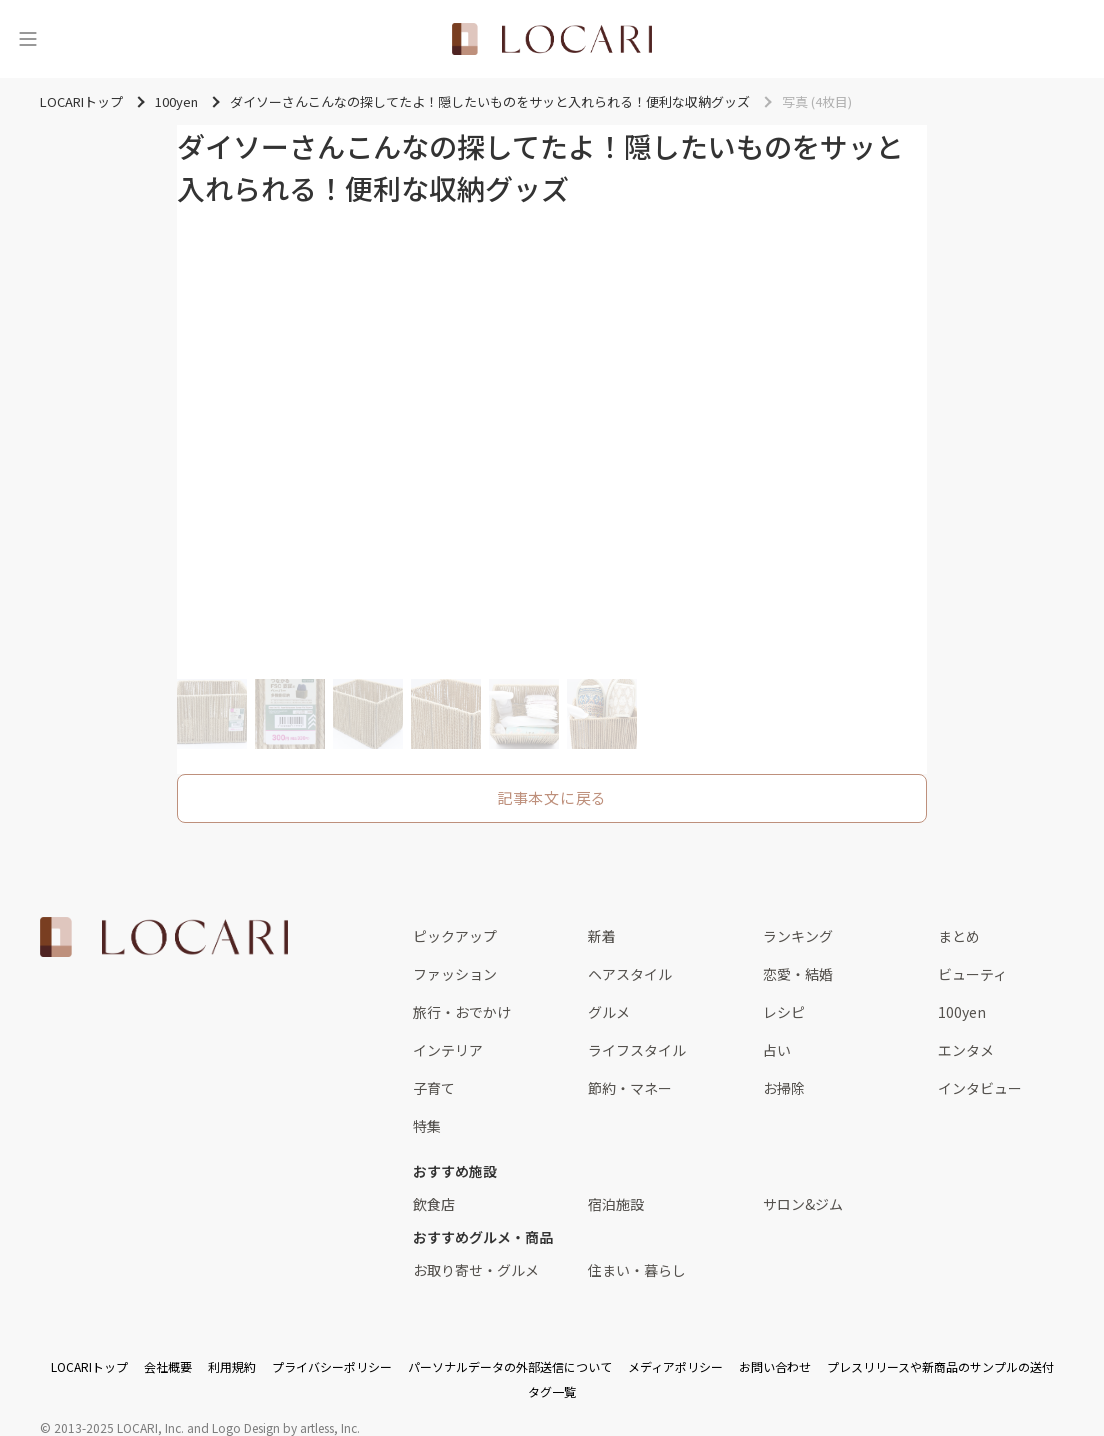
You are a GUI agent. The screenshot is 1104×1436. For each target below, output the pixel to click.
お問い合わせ (775, 1366)
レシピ (784, 1012)
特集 (427, 1126)
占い (777, 1050)
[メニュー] (28, 39)
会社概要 (168, 1366)
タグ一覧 (552, 1391)
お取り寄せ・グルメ (476, 1270)
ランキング (798, 936)
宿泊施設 (616, 1204)
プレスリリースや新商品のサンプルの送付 (940, 1366)
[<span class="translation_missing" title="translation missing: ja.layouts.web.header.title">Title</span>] (552, 39)
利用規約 (232, 1366)
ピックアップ (455, 936)
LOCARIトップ (89, 1366)
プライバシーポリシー (332, 1366)
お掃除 (784, 1088)
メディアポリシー (675, 1366)
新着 (602, 936)
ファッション (455, 974)
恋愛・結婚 (798, 974)
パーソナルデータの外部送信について (510, 1366)
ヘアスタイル (630, 974)
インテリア (448, 1050)
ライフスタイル (637, 1050)
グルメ (609, 1012)
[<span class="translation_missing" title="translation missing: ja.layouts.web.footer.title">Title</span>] (164, 937)
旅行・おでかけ (462, 1012)
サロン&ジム (803, 1204)
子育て (434, 1088)
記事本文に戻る (552, 797)
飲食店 (434, 1204)
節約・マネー (630, 1088)
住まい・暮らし (637, 1270)
